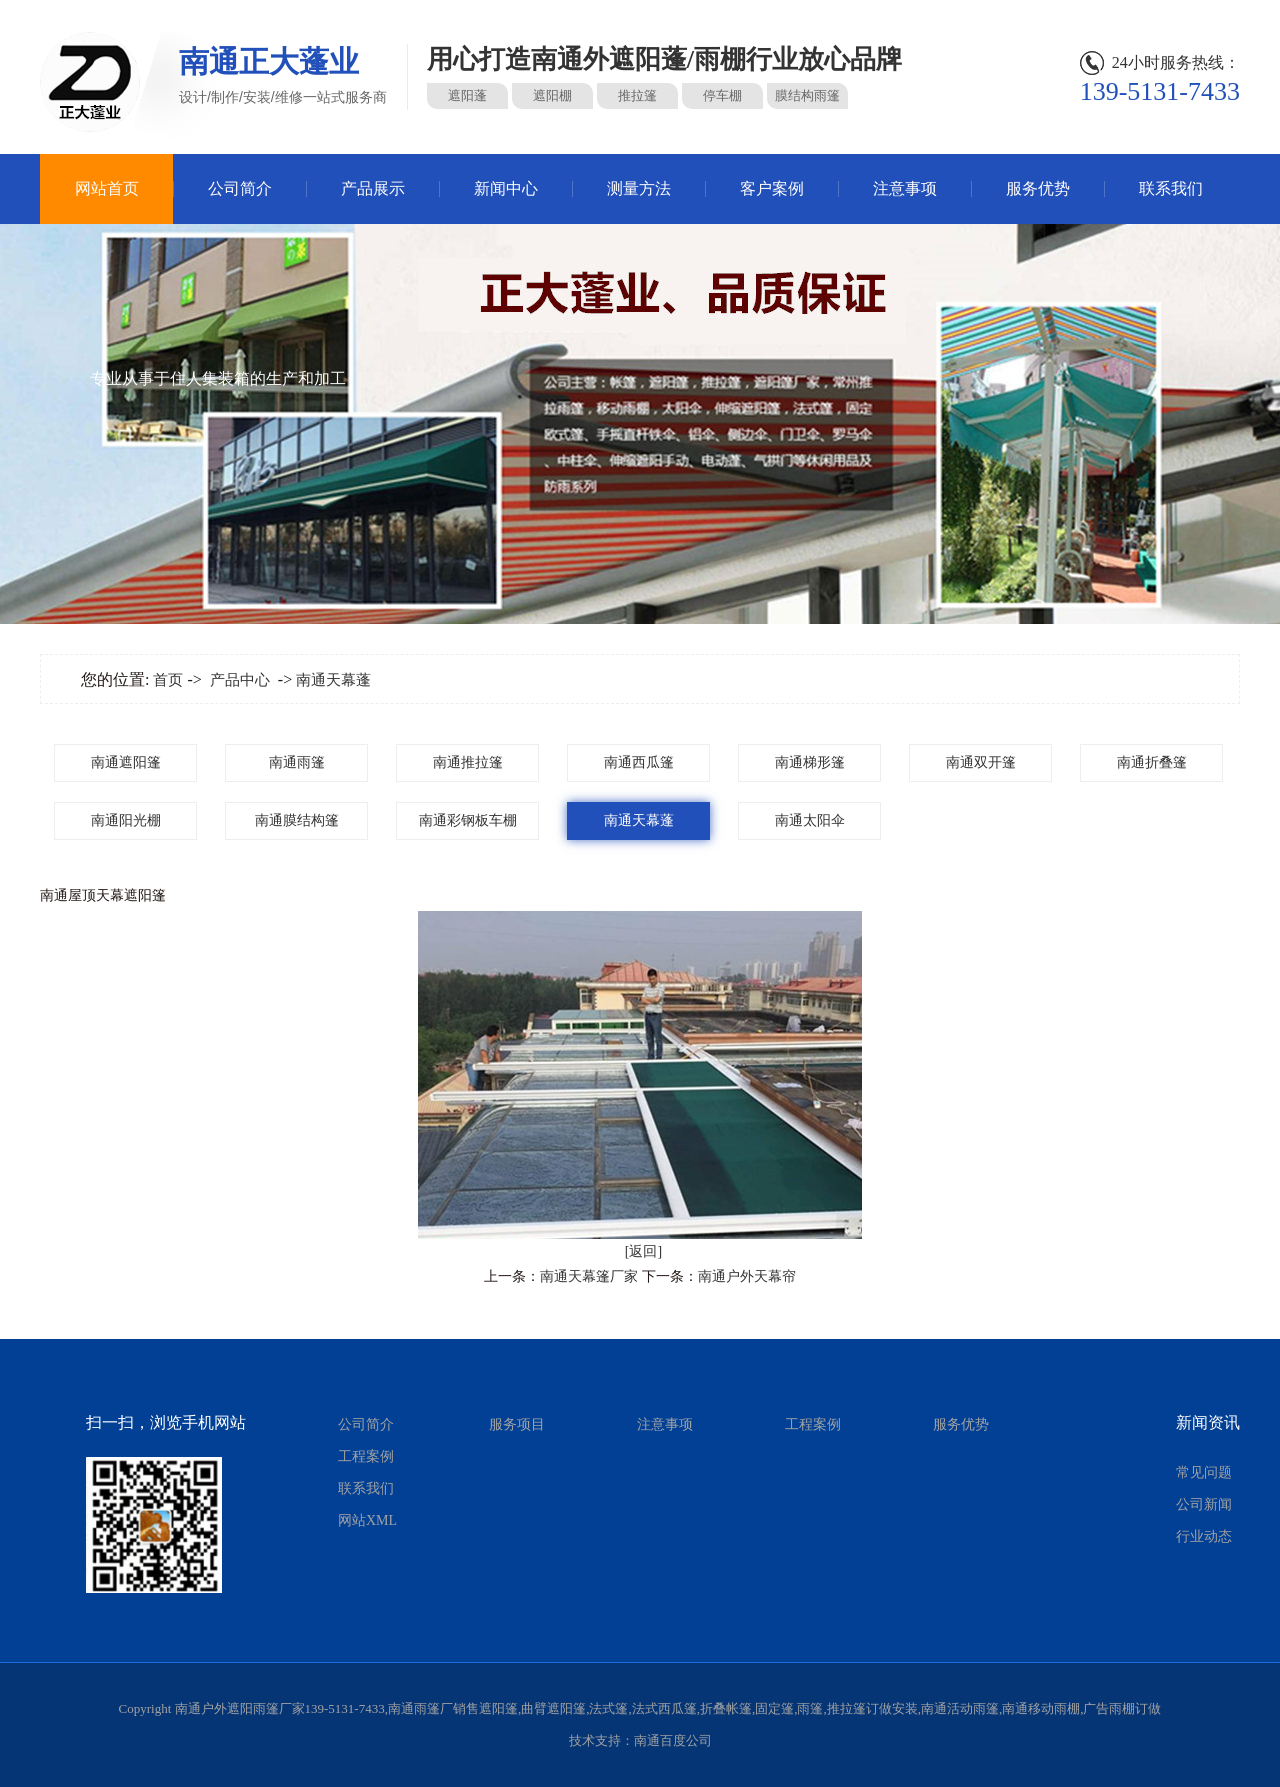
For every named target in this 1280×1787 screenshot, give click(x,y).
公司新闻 (1204, 1504)
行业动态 (1204, 1536)
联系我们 (1171, 188)
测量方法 (639, 188)
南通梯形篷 (810, 762)
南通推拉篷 (468, 762)
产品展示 (373, 188)
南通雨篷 (297, 762)
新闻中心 (506, 188)
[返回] (643, 1251)
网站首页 (107, 188)
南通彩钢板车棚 (468, 820)
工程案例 (366, 1456)
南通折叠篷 (1152, 762)
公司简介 (240, 188)
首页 (168, 680)
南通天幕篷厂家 (589, 1276)
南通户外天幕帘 (747, 1276)
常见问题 (1204, 1472)
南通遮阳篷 (126, 762)
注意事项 (905, 188)
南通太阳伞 (810, 820)
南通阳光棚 (126, 820)
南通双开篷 (981, 762)
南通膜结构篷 (297, 820)
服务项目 (517, 1424)
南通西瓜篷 (639, 762)
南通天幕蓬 (333, 680)
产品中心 (240, 680)
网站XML (367, 1520)
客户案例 (772, 188)
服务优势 (1038, 188)
